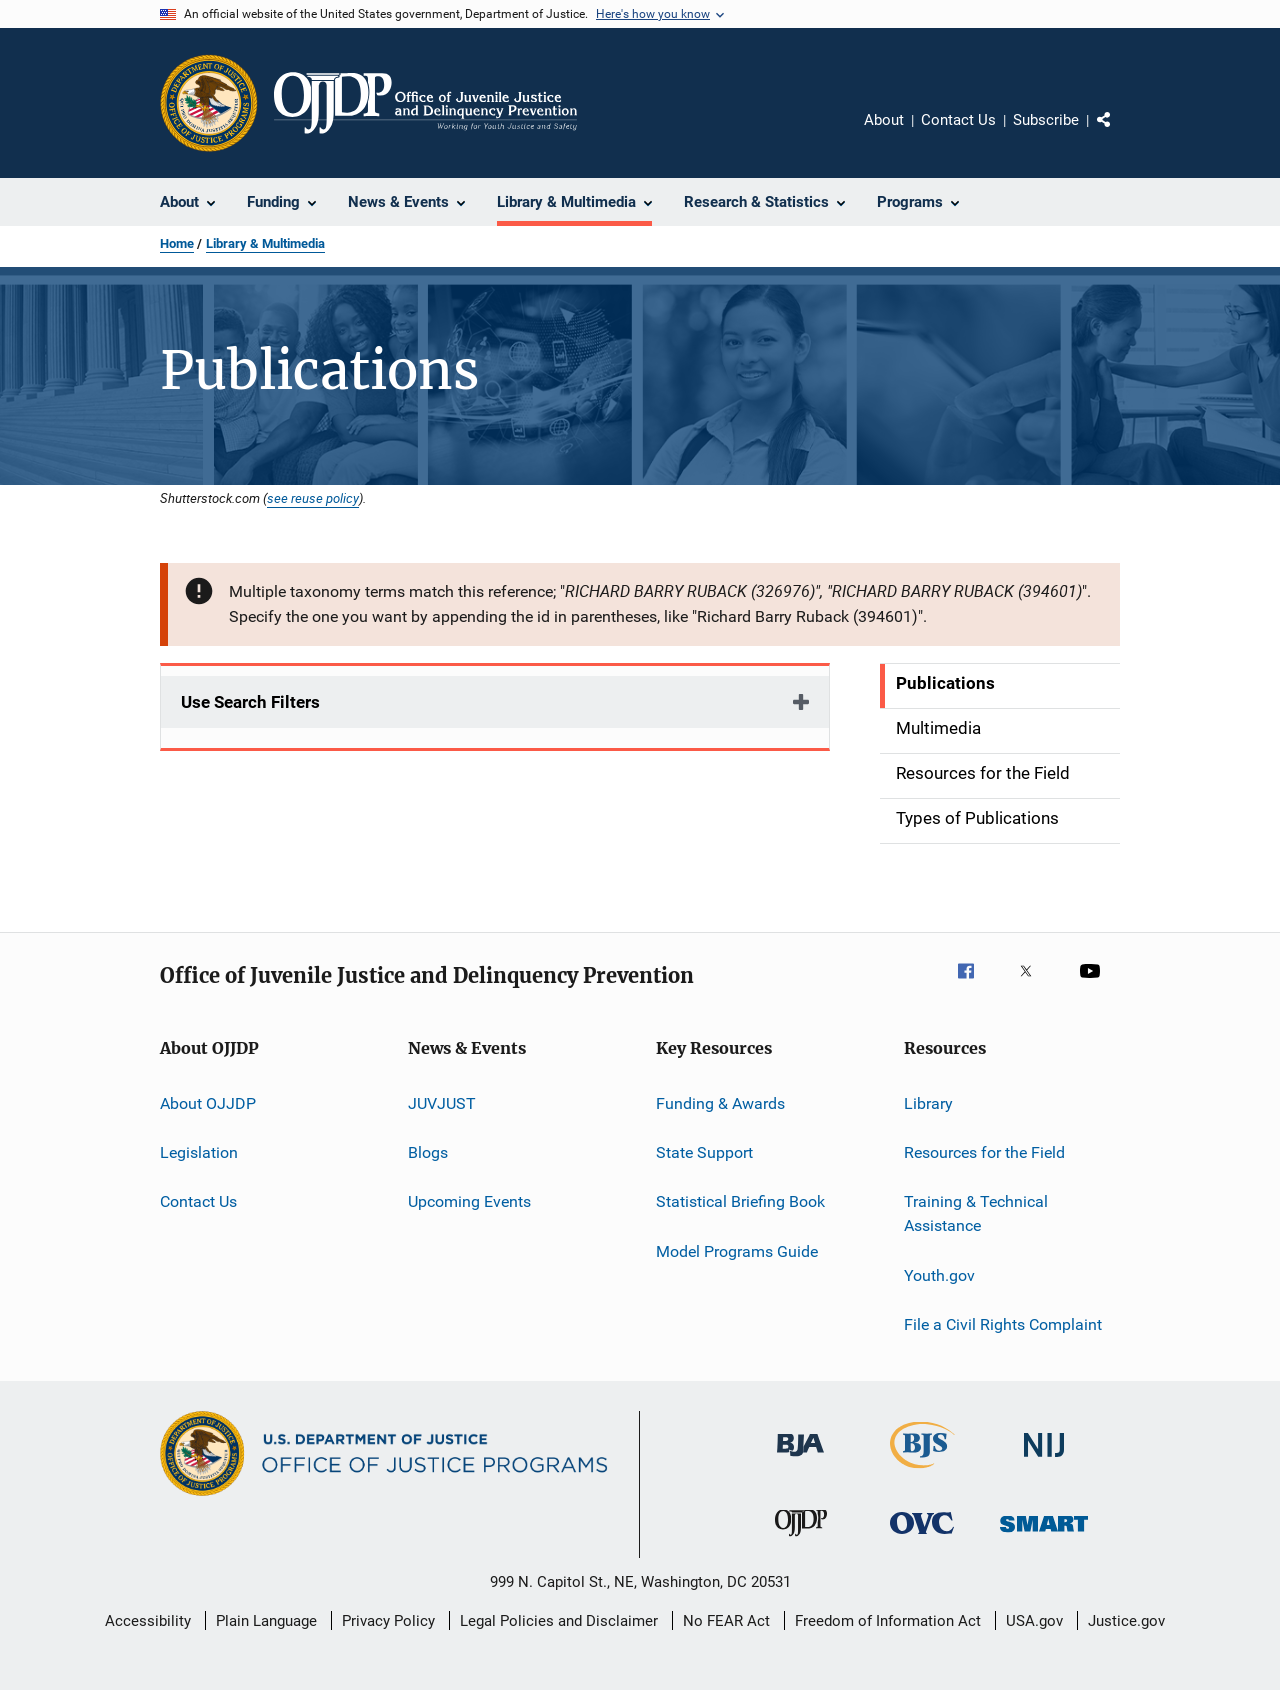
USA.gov (1034, 1621)
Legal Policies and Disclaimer (559, 1621)
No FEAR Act (726, 1621)
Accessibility (148, 1621)
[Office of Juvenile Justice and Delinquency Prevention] (801, 1540)
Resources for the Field (984, 1152)
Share (1120, 134)
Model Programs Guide (737, 1251)
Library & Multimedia (265, 243)
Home (177, 243)
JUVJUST (442, 1103)
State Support (704, 1152)
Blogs (428, 1152)
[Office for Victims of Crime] (922, 1537)
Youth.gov (939, 1274)
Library (928, 1103)
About (884, 120)
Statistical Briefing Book (740, 1201)
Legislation (199, 1152)
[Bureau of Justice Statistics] (922, 1472)
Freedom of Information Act (888, 1621)
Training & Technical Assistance (976, 1213)
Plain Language (266, 1621)
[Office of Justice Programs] (209, 103)
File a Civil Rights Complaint (1003, 1324)
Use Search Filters (250, 702)
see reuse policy (313, 498)
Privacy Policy (388, 1621)
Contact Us (958, 120)
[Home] (425, 103)
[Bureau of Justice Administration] (800, 1460)
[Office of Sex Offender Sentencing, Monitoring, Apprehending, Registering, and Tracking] (1044, 1535)
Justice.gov (1126, 1621)
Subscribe (1046, 120)
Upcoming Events (469, 1201)
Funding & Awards (720, 1103)
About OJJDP (208, 1103)
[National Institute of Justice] (1044, 1460)
